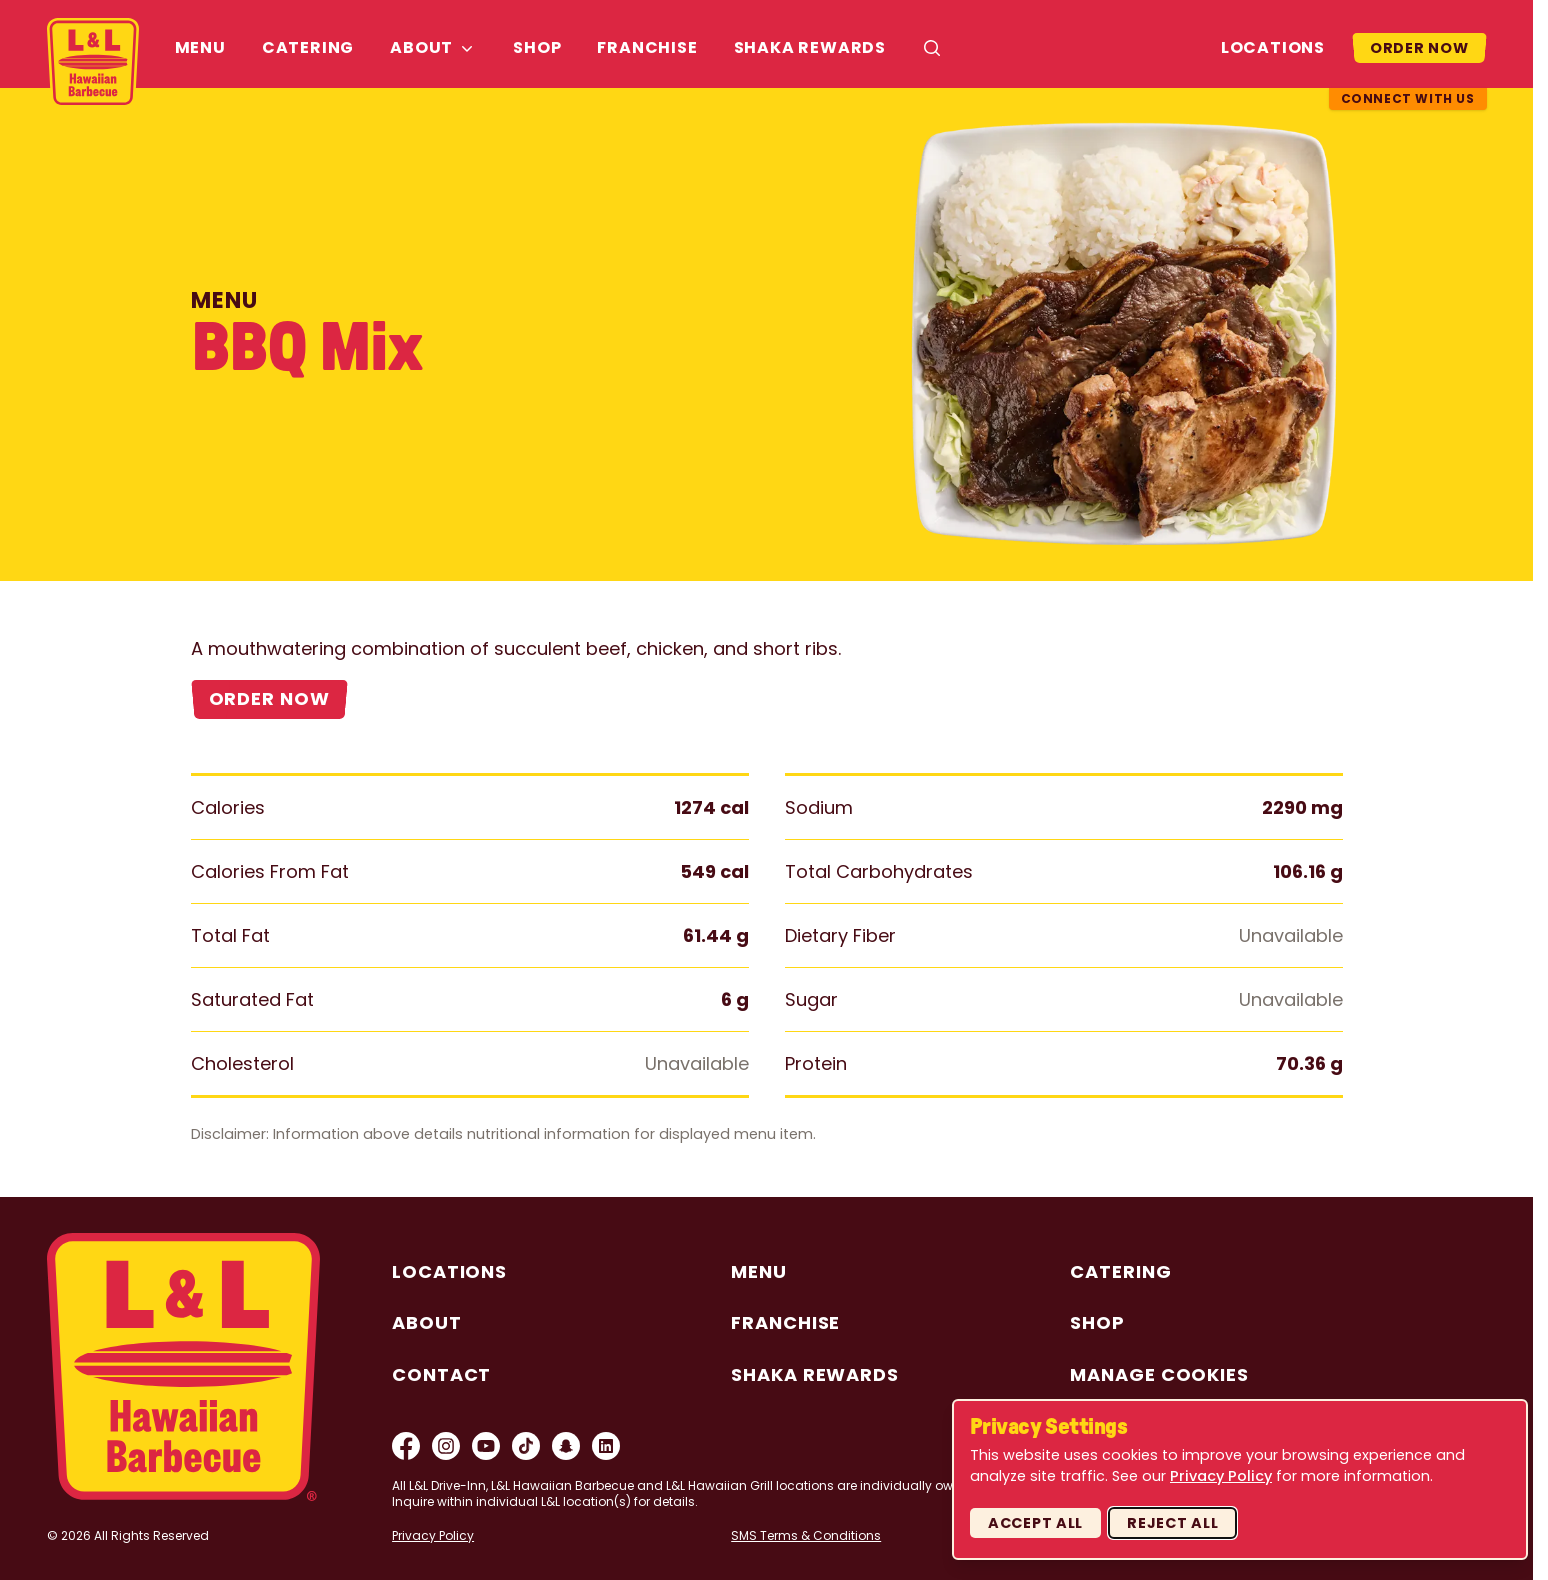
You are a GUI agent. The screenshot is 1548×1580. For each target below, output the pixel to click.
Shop (537, 47)
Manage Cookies (1159, 1374)
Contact (441, 1374)
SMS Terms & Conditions (806, 1536)
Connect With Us (1408, 98)
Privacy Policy (433, 1536)
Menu (200, 47)
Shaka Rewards (810, 47)
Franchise (647, 47)
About (421, 47)
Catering (308, 47)
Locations (1273, 47)
